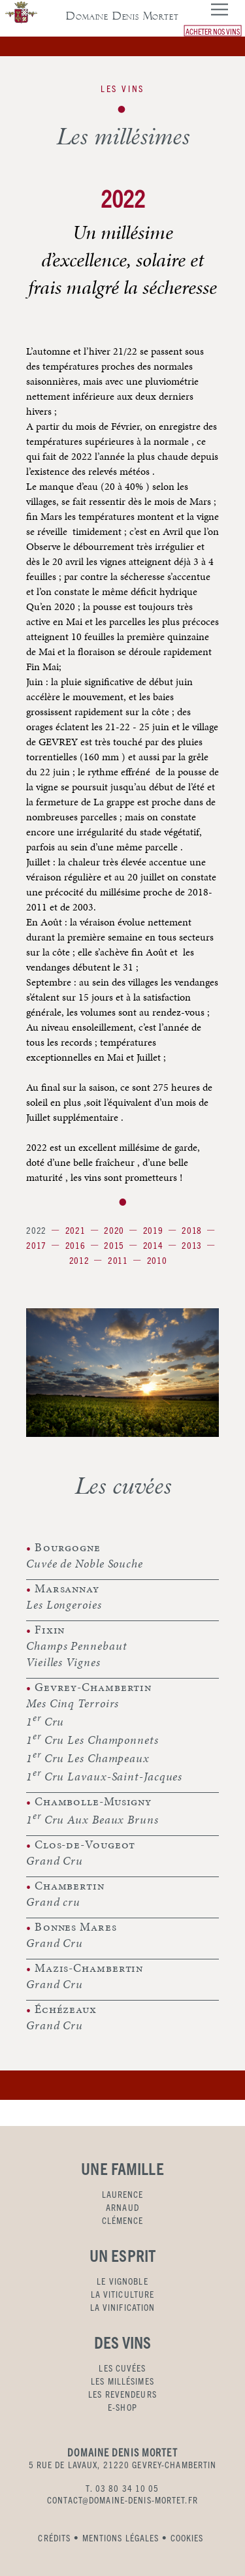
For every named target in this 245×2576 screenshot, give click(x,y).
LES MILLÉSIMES (122, 2381)
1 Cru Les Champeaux (88, 1757)
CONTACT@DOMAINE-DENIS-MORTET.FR (122, 2499)
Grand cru (53, 1901)
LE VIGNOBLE (122, 2281)
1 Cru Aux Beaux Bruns (92, 1818)
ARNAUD (122, 2207)
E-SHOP (122, 2407)
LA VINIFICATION (122, 2307)
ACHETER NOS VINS (213, 30)
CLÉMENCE (123, 2220)
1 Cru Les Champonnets (92, 1739)
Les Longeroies (64, 1604)
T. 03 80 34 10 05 (122, 2488)
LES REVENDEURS (122, 2394)
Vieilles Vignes (63, 1662)
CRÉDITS (54, 2537)
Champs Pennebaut (76, 1645)
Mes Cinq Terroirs (72, 1703)
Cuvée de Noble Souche (84, 1563)
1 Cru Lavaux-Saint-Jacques (104, 1775)
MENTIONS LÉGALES (120, 2537)
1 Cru (45, 1720)
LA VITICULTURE (123, 2294)
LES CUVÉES (122, 2368)
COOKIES (187, 2537)
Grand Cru (54, 1860)
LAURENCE (123, 2194)
